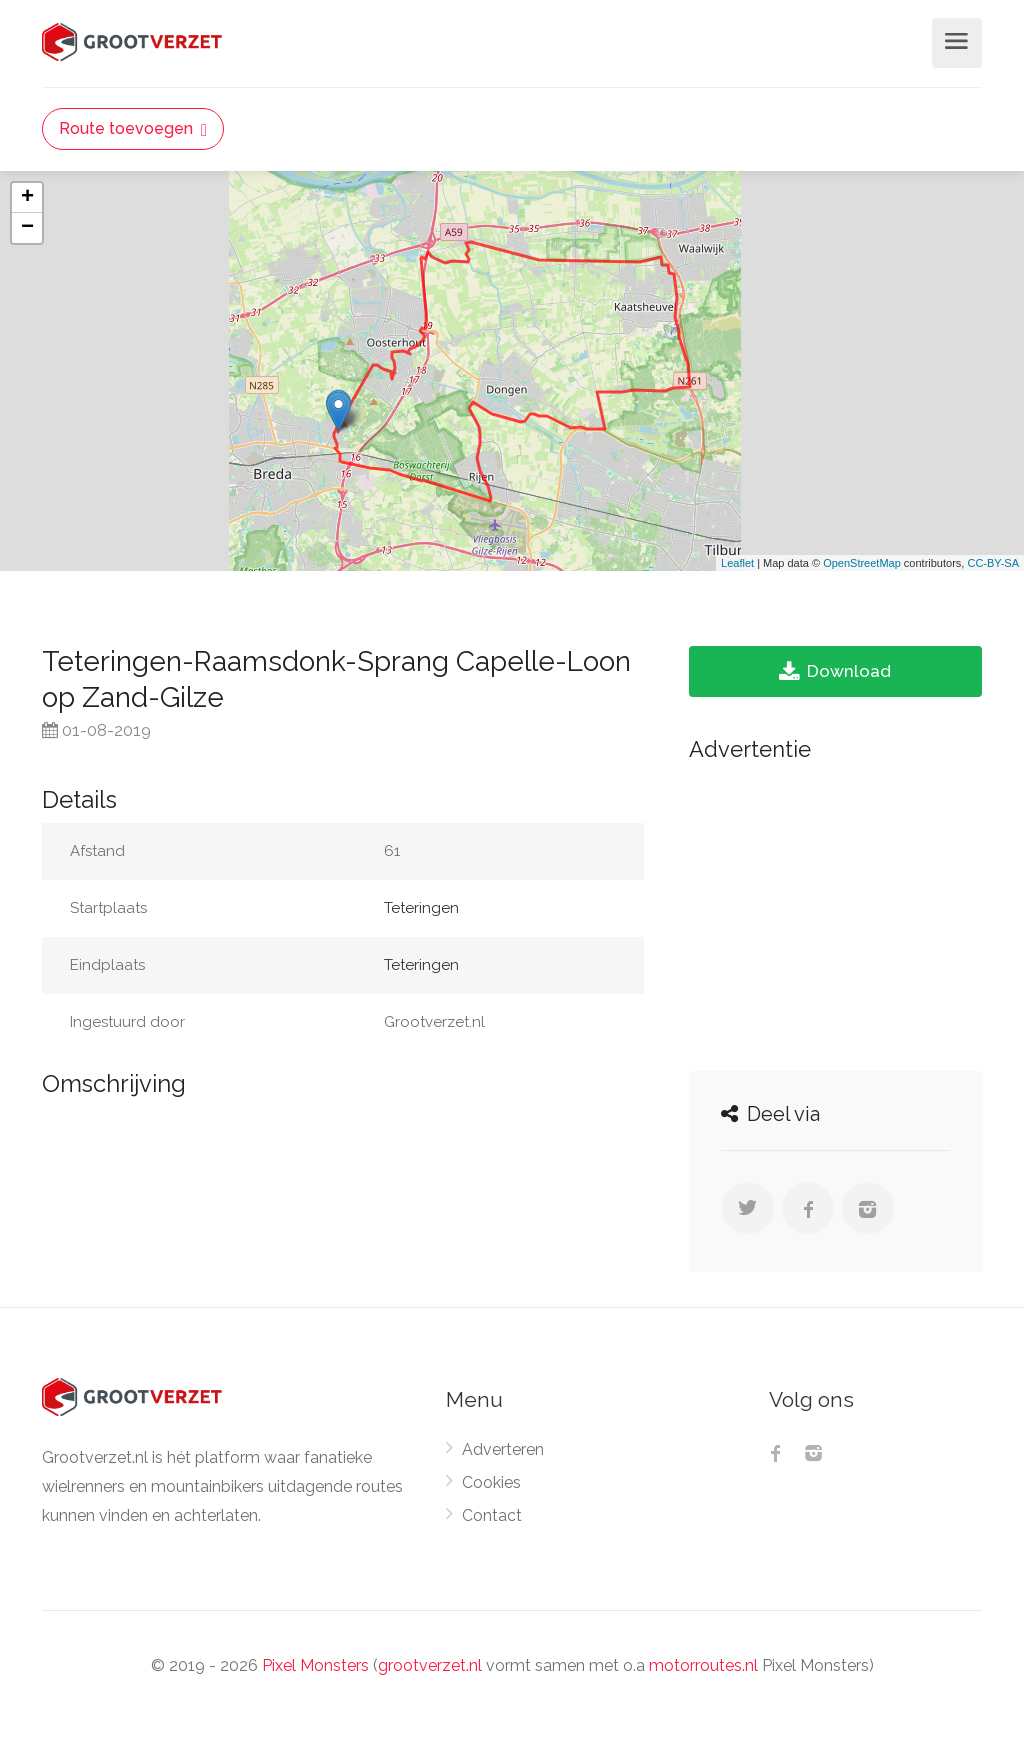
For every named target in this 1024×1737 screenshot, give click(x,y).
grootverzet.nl (430, 1665)
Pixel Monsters (315, 1665)
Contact (492, 1515)
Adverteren (503, 1449)
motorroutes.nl (703, 1665)
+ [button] (27, 198)
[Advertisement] (835, 911)
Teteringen (421, 908)
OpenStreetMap (862, 563)
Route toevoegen (133, 129)
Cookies (491, 1482)
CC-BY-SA (993, 563)
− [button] (27, 228)
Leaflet (737, 563)
